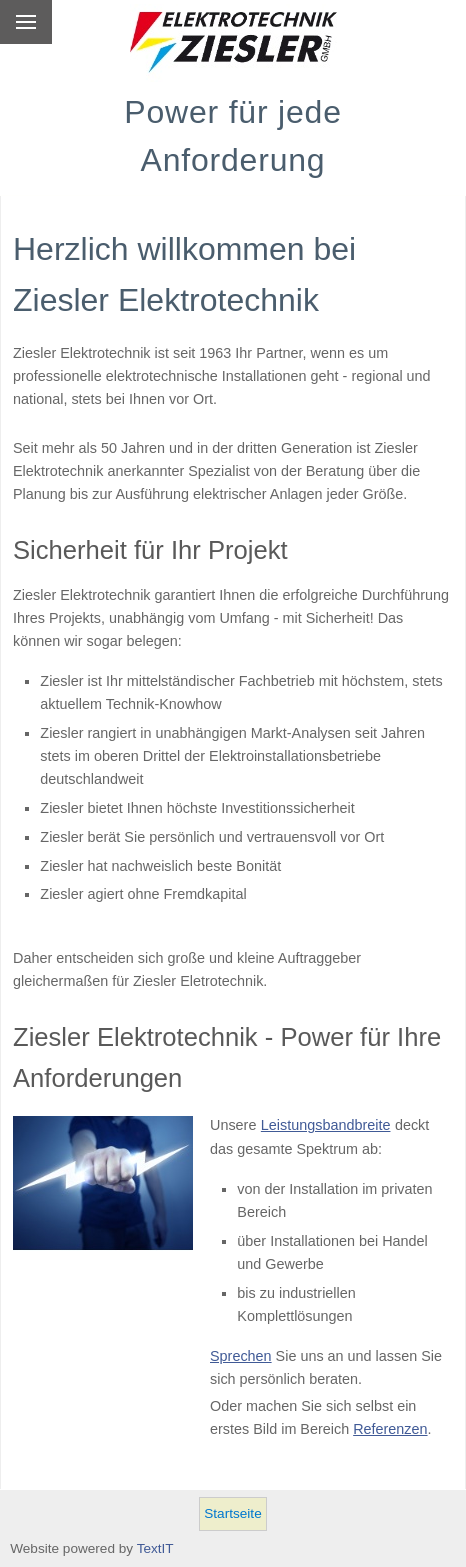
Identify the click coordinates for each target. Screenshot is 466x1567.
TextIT (155, 1548)
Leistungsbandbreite (326, 1125)
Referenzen (390, 1429)
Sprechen (241, 1356)
